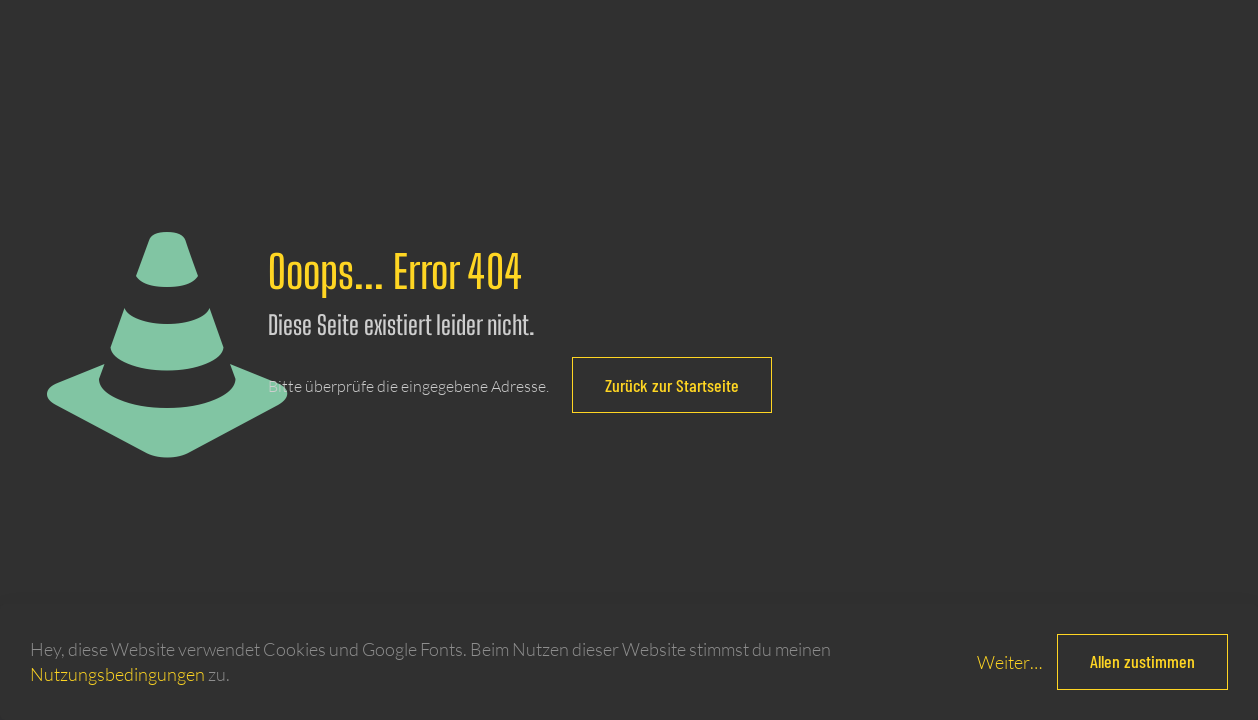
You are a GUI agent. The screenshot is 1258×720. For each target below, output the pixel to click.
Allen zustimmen (1142, 661)
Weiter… (1009, 662)
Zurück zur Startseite (672, 385)
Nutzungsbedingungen (117, 674)
